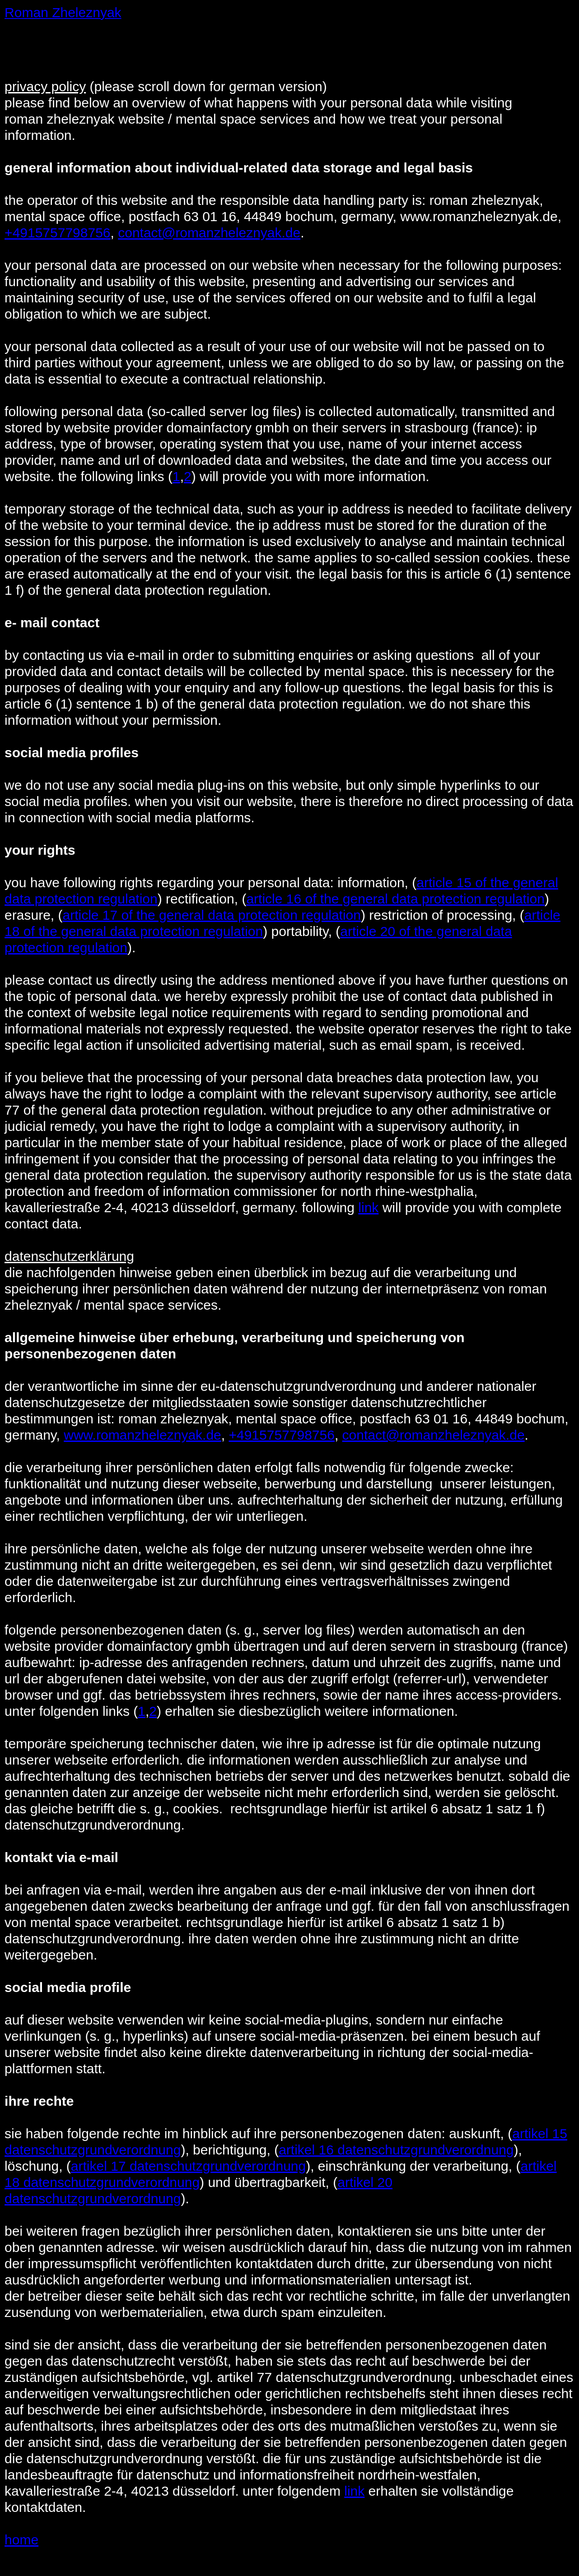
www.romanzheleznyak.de (142, 1434)
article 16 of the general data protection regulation (395, 898)
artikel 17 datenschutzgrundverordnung (188, 2166)
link (368, 1207)
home (21, 2539)
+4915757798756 (57, 232)
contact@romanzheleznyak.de (209, 232)
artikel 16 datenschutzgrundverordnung (396, 2149)
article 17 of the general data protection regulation (212, 915)
